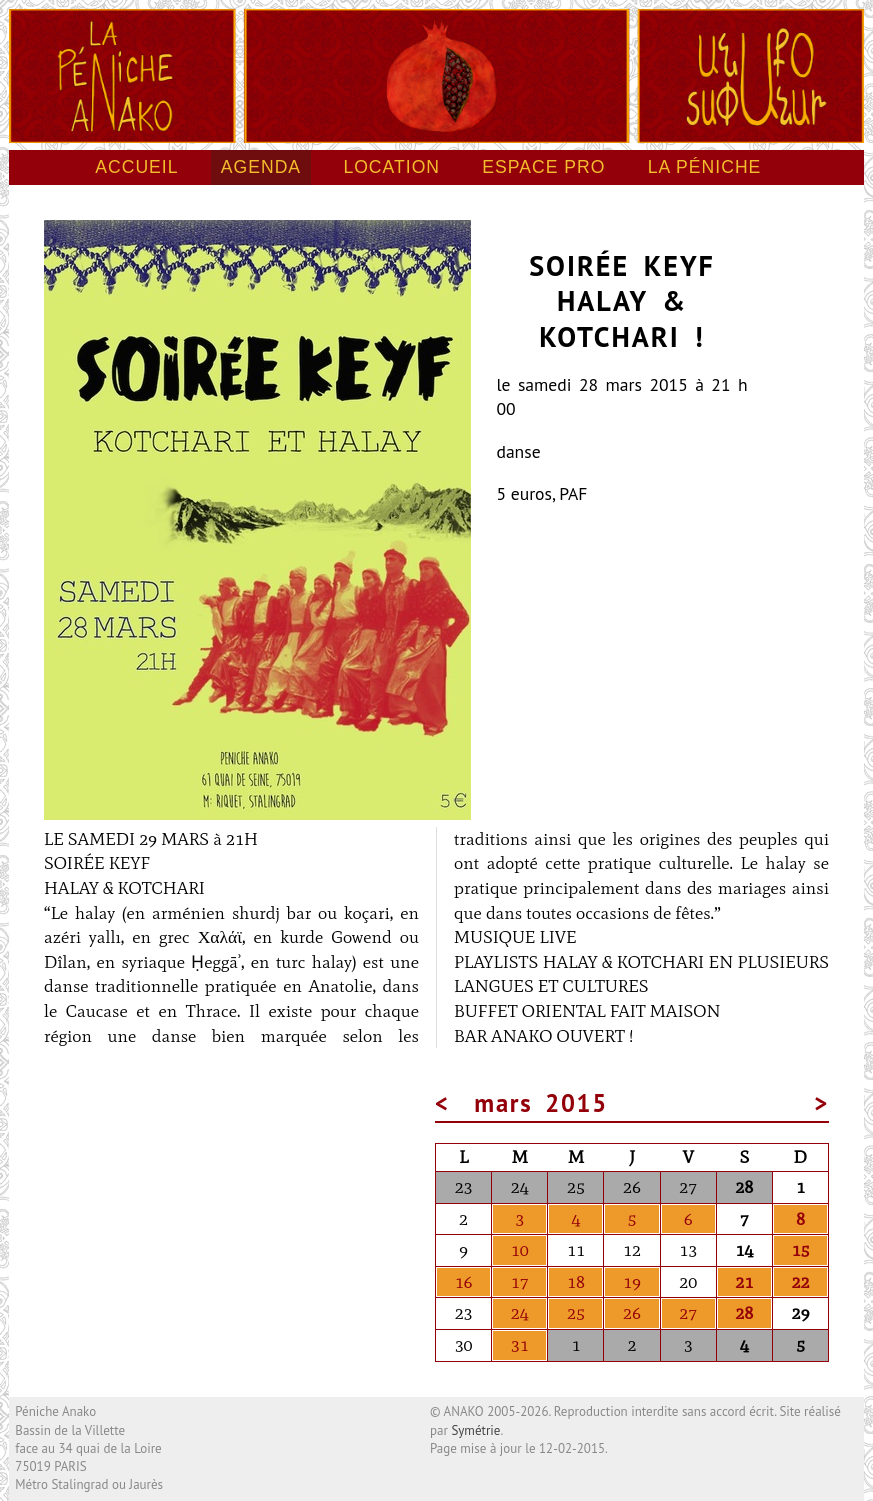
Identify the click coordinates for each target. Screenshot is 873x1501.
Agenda (261, 167)
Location (391, 167)
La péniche (705, 167)
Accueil (136, 167)
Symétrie (475, 1430)
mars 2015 (542, 1103)
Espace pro (543, 167)
